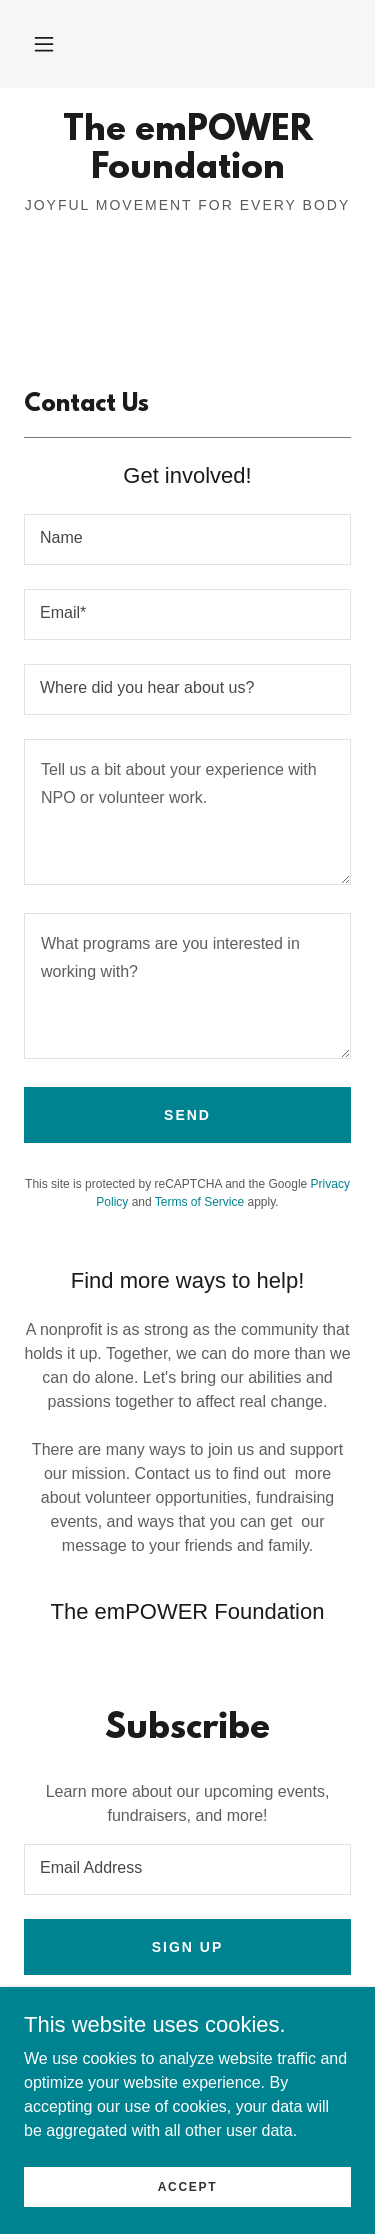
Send (187, 1115)
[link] (187, 150)
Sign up (188, 1947)
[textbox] (187, 539)
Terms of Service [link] (199, 1202)
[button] (44, 44)
